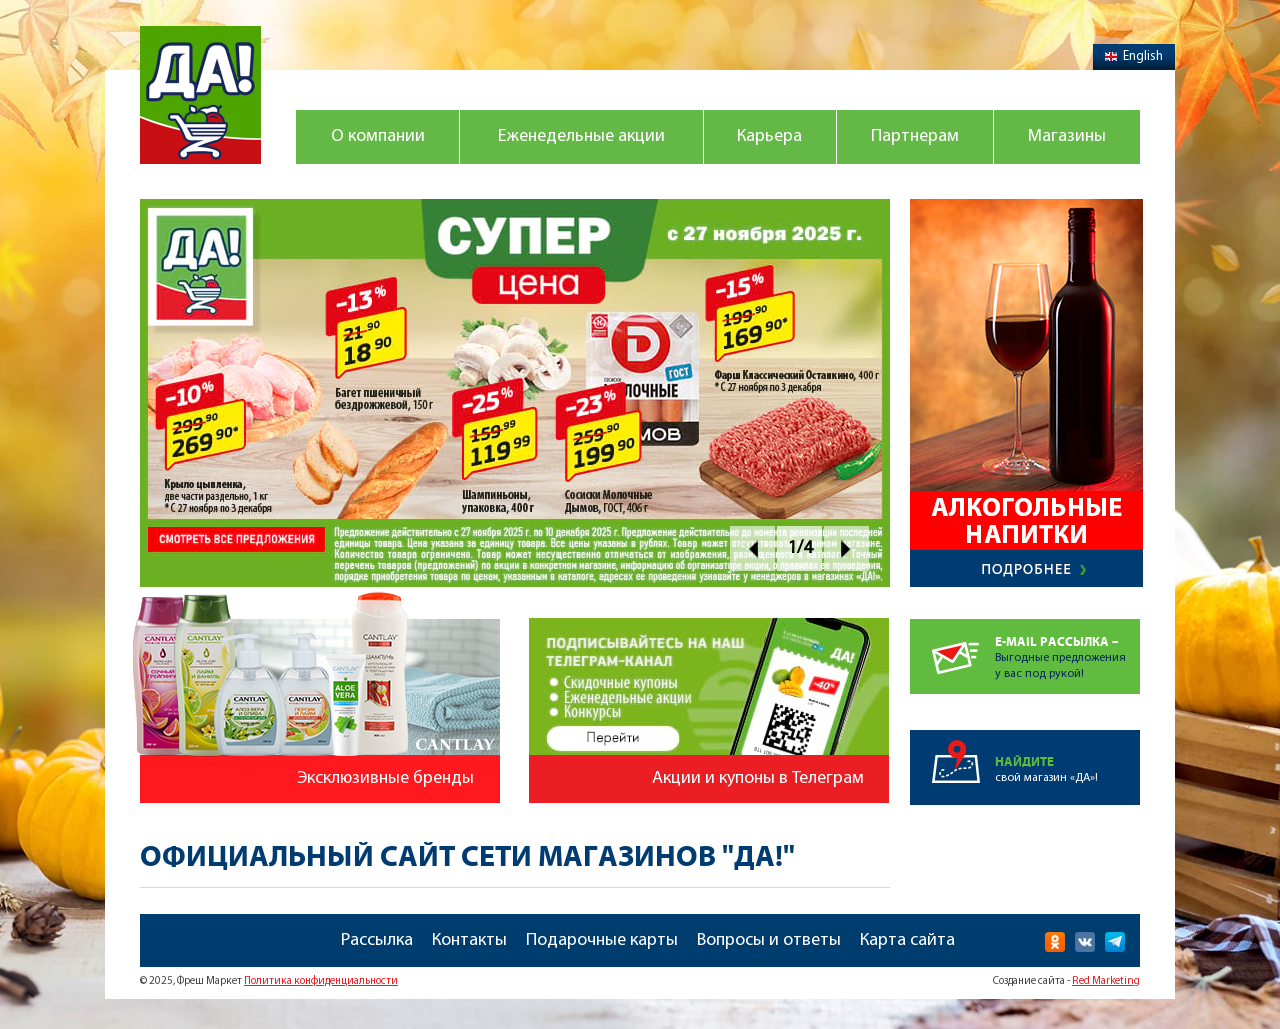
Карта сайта (907, 940)
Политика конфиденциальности (321, 981)
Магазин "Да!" (200, 95)
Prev (752, 548)
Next (846, 548)
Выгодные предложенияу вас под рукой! (1067, 649)
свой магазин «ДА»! (1067, 757)
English (1134, 56)
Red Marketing (1106, 981)
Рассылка (377, 940)
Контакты (469, 940)
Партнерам (915, 136)
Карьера (769, 136)
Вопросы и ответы (769, 940)
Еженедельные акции (581, 136)
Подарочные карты (602, 940)
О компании (378, 136)
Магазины (1067, 136)
